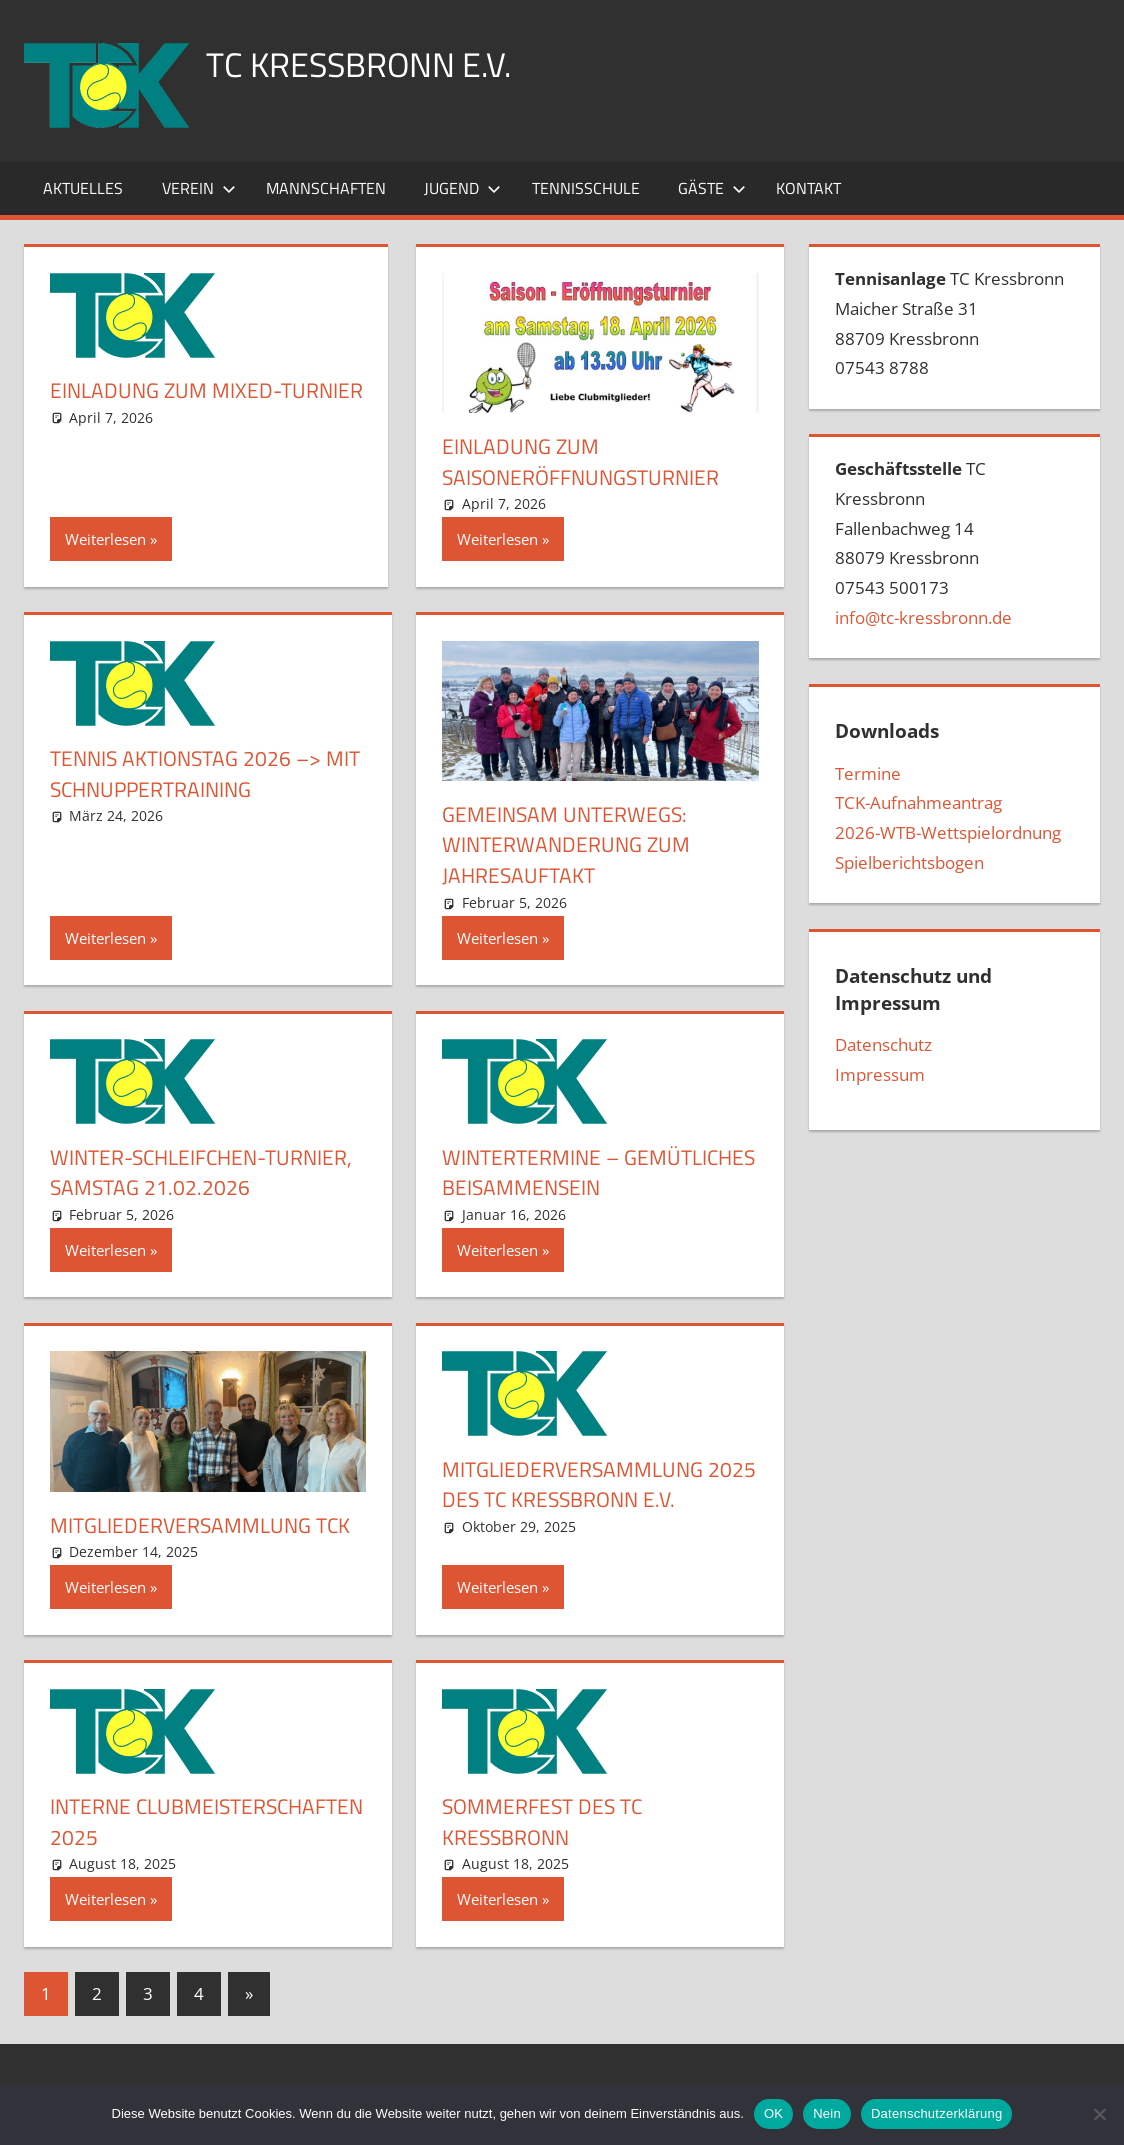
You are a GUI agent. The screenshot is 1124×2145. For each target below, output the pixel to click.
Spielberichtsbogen (909, 862)
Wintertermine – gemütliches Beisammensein (594, 1172)
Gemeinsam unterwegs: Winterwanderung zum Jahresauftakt (570, 845)
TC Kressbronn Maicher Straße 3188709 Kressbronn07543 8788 (949, 323)
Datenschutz (883, 1044)
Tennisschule (586, 188)
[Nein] (1099, 2114)
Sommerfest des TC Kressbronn (546, 1821)
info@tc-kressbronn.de (923, 617)
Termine (868, 773)
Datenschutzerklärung (936, 2113)
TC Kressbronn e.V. (368, 63)
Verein (199, 188)
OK (773, 2113)
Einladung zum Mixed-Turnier (169, 405)
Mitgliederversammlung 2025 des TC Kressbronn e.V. (591, 1484)
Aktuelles (83, 188)
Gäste (712, 188)
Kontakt (808, 188)
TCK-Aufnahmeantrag (918, 802)
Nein (827, 2113)
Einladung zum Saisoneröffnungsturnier (588, 461)
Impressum (880, 1074)
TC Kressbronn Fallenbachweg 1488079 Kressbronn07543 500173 (923, 543)
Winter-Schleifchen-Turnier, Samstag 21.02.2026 (200, 1172)
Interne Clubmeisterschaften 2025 (196, 1821)
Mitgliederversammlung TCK (206, 1525)
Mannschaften (326, 188)
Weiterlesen (105, 539)
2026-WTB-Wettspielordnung (948, 832)
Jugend (462, 188)
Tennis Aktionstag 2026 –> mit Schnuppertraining (191, 773)
